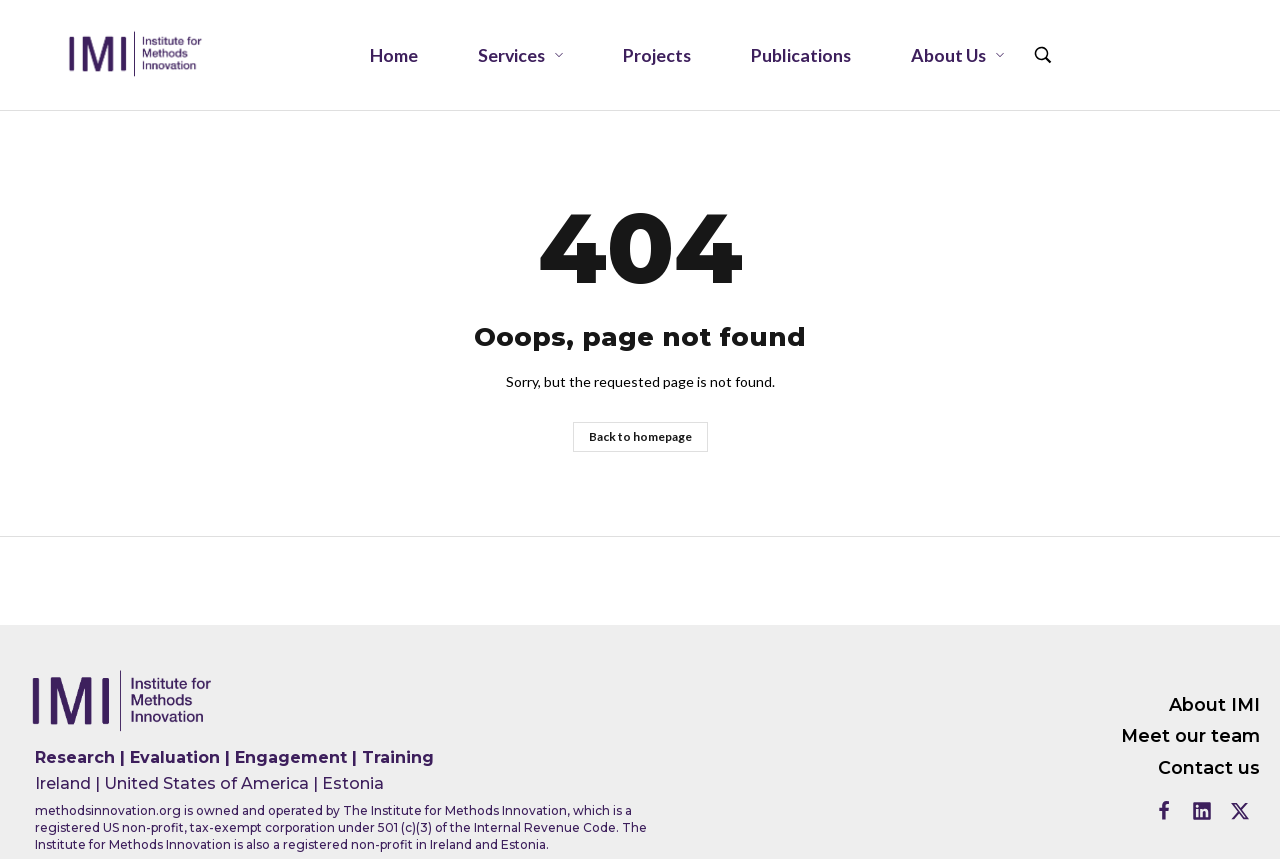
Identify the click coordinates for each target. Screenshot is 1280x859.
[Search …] (1043, 55)
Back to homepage (640, 436)
